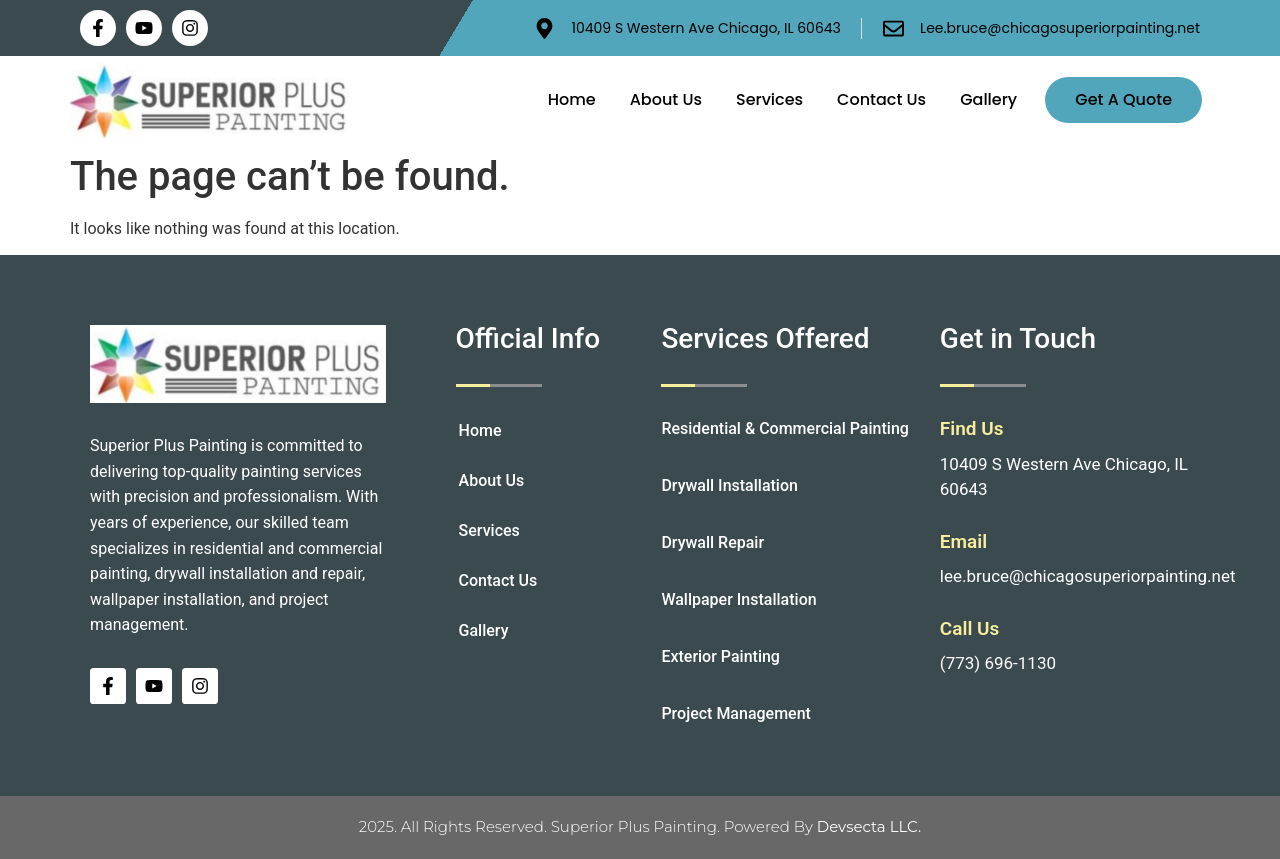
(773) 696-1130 (998, 663)
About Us (666, 99)
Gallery (988, 99)
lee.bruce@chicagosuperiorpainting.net (1088, 576)
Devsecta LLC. (869, 826)
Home (572, 99)
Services (769, 99)
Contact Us (881, 99)
